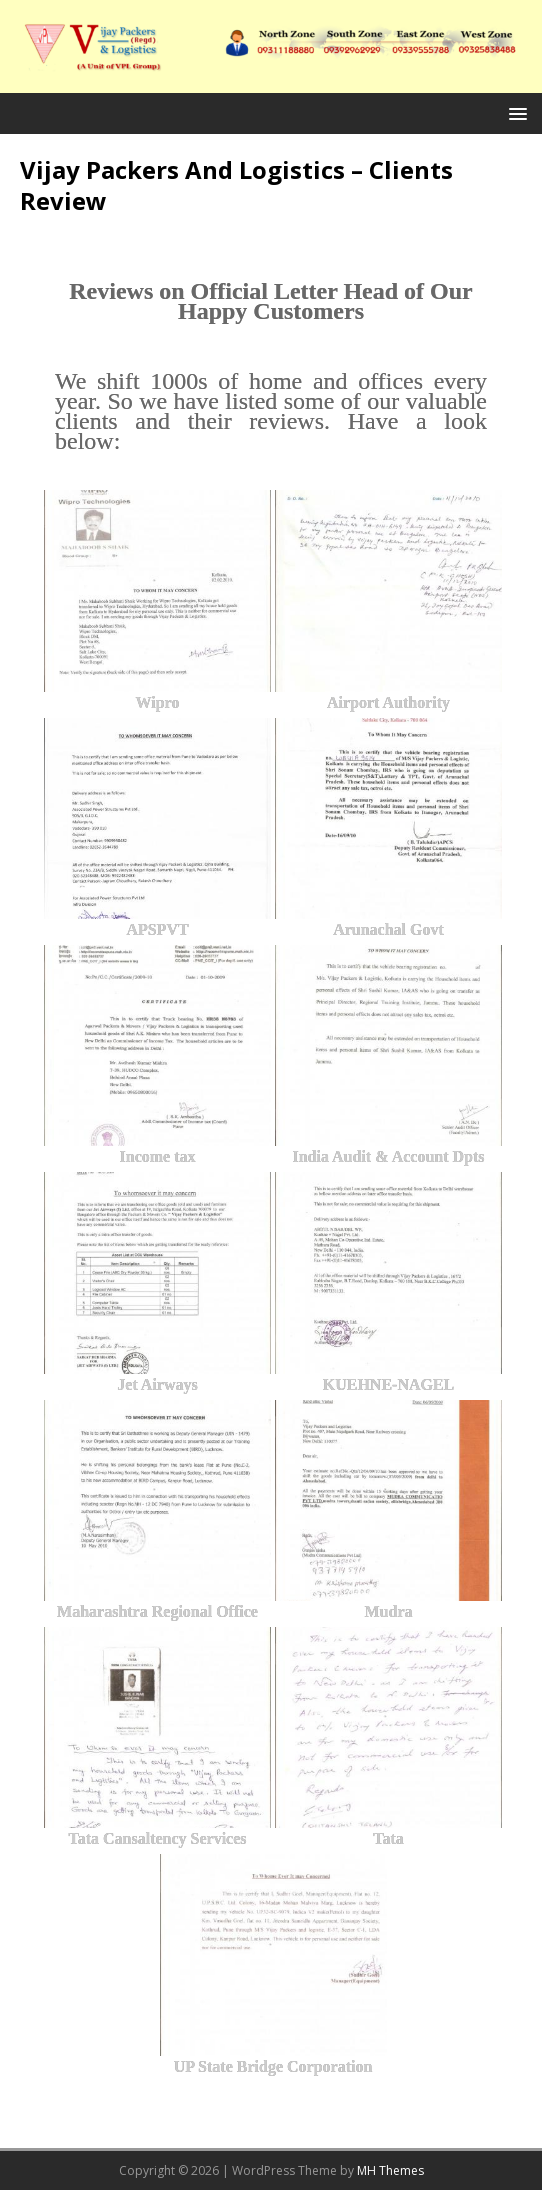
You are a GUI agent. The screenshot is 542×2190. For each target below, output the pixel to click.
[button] (514, 112)
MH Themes (390, 2170)
